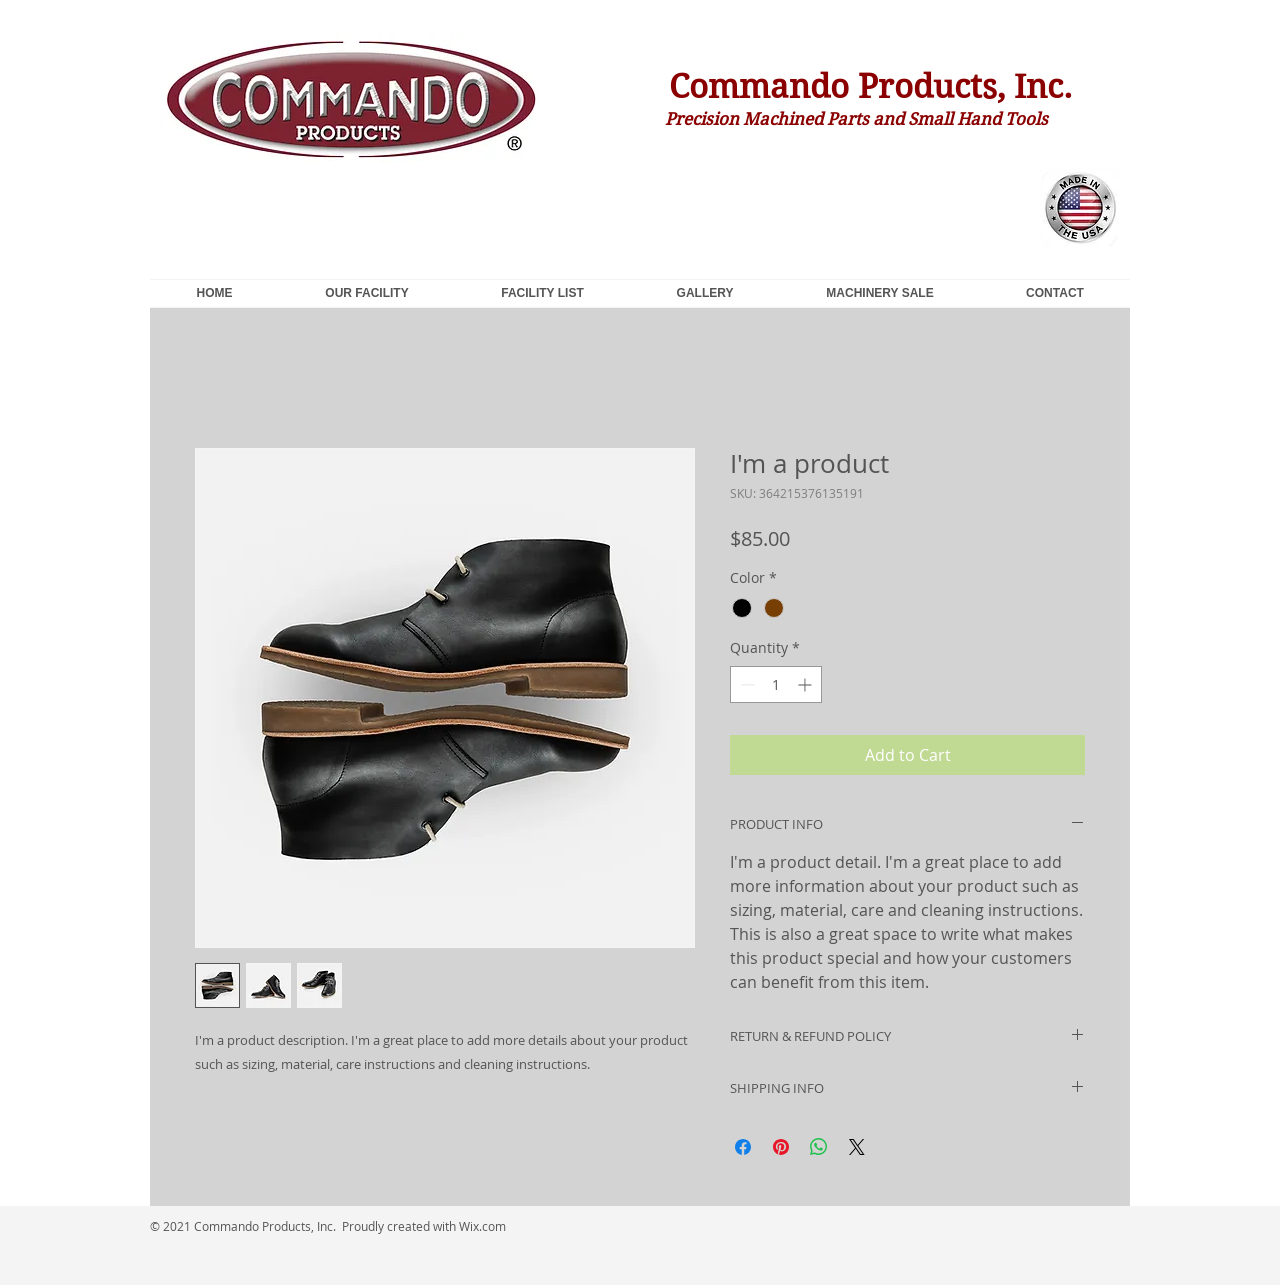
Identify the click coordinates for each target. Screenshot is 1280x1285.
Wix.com (482, 1226)
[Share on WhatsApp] (819, 1147)
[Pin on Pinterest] (781, 1147)
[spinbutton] (776, 684)
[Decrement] (745, 684)
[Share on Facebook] (743, 1147)
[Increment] (806, 684)
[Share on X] (857, 1147)
